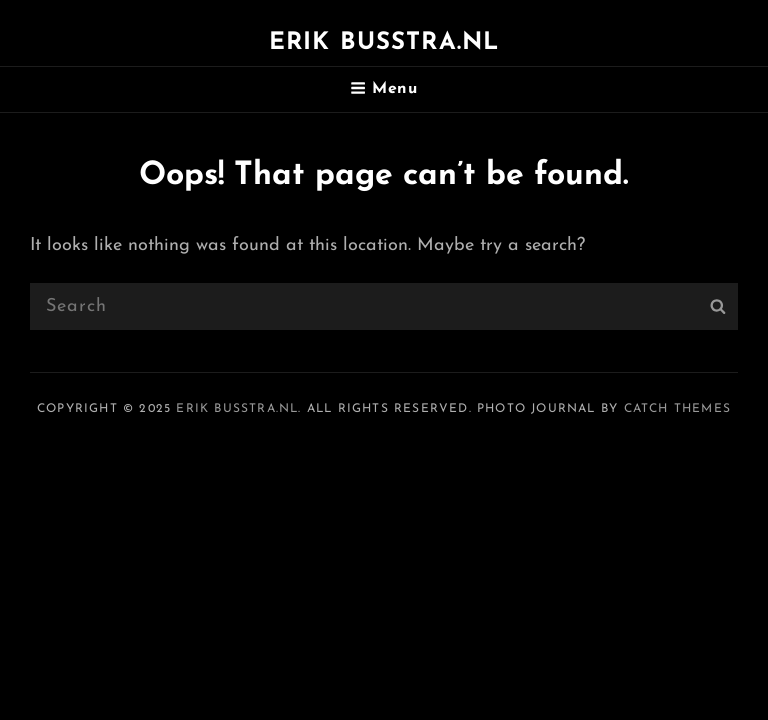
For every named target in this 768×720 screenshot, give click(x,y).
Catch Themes (677, 409)
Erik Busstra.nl (384, 43)
